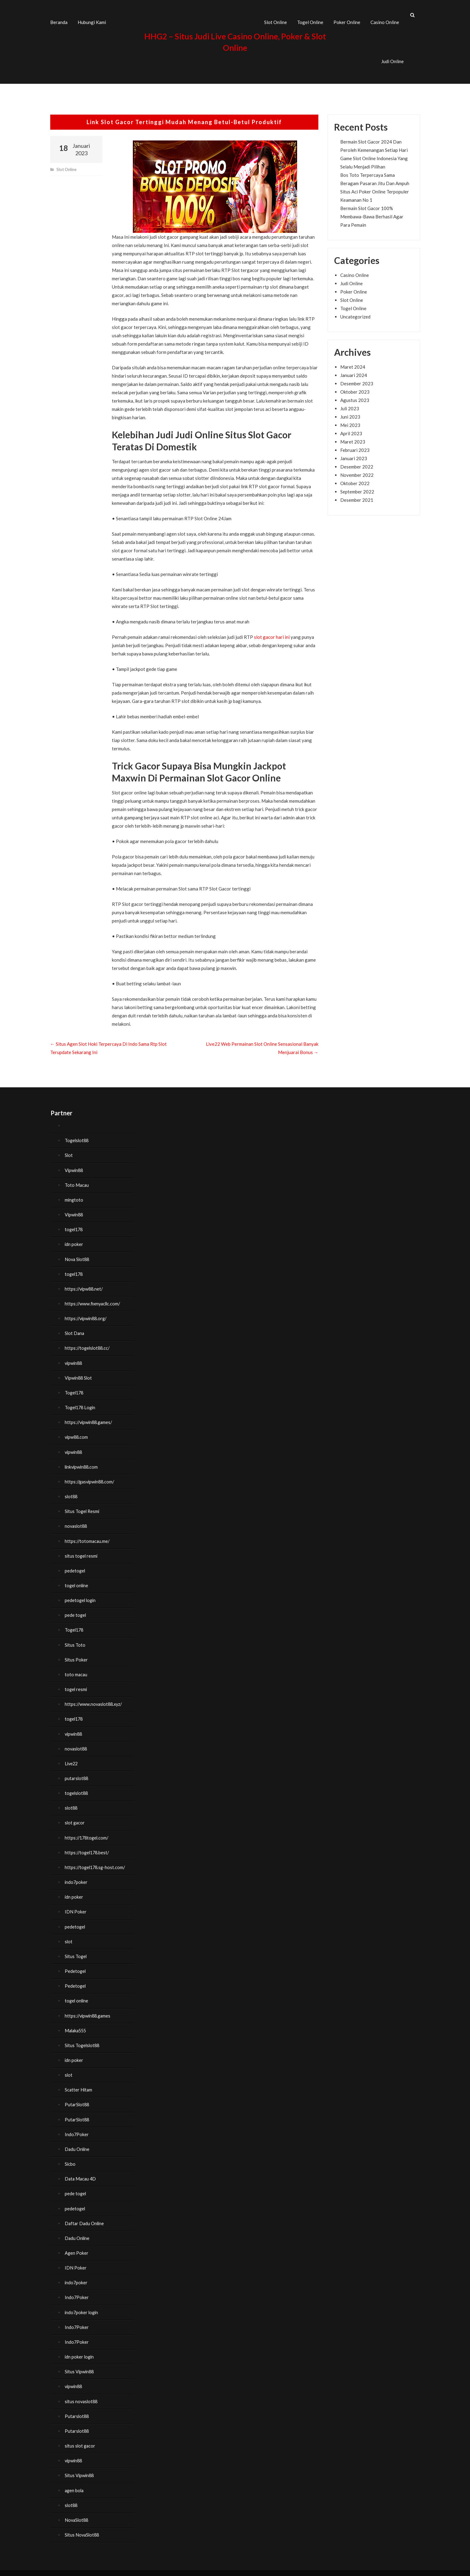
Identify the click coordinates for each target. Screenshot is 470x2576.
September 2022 (357, 486)
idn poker (74, 1238)
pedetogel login (81, 1593)
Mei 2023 (350, 419)
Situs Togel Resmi (83, 1504)
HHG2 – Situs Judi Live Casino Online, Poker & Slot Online (126, 2568)
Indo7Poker (77, 2125)
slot (69, 1933)
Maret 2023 (352, 436)
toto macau (76, 1667)
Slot (69, 1150)
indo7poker (76, 1874)
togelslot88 (77, 1785)
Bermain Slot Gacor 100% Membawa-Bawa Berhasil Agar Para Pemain (371, 211)
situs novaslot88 (82, 2392)
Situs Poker (76, 1652)
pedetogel (75, 1564)
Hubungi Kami (92, 19)
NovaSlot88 (77, 2510)
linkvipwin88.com (82, 1460)
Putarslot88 (77, 2406)
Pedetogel (75, 1963)
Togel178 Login (81, 1401)
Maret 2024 (352, 361)
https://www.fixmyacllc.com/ (94, 1297)
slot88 (71, 1490)
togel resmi (76, 1682)
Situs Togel (76, 1948)
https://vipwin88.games (89, 2007)
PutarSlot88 (77, 2096)
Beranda (58, 19)
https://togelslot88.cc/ (88, 1342)
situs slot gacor (80, 2436)
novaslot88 (76, 1519)
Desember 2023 (356, 378)
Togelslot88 (77, 1135)
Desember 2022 (356, 461)
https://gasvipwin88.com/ (91, 1475)
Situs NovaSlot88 (83, 2525)
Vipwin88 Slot (79, 1371)
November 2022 (357, 469)
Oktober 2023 (355, 386)
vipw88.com (77, 1431)
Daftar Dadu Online (85, 2214)
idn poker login (80, 2347)
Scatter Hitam (79, 2081)
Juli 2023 (349, 403)
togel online (77, 1578)
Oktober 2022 (355, 478)
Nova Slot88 (78, 1253)
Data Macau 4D (81, 2170)
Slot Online (275, 19)
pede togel (76, 1608)
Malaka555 (76, 2022)
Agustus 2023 (354, 394)
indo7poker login (82, 2303)
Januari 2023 (353, 453)
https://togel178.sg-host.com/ (96, 1859)
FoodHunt (194, 2568)
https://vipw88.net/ (85, 1283)
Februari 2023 (355, 444)
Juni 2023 (350, 411)
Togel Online (310, 19)
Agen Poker (77, 2244)
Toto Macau (77, 1179)
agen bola (75, 2480)
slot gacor (75, 1815)
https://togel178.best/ (88, 1845)
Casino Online (384, 19)
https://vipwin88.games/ (90, 1416)
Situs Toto (75, 1638)
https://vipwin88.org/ (87, 1312)
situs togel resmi (82, 1549)
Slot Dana (75, 1327)
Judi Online (392, 58)
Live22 (72, 1756)
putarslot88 (77, 1771)
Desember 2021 (356, 494)
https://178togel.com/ (88, 1830)
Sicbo (70, 2155)
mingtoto (74, 1194)
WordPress (278, 2568)
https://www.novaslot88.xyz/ (95, 1697)
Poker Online (346, 19)
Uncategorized (355, 311)
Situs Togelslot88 (83, 2037)
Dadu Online (77, 2140)
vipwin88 (74, 1357)
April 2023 (351, 428)
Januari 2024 (353, 369)
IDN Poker (76, 1904)
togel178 (74, 1224)
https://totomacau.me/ (88, 1534)
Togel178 (75, 1386)
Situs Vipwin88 (80, 2362)
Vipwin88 (74, 1164)
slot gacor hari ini (272, 632)
